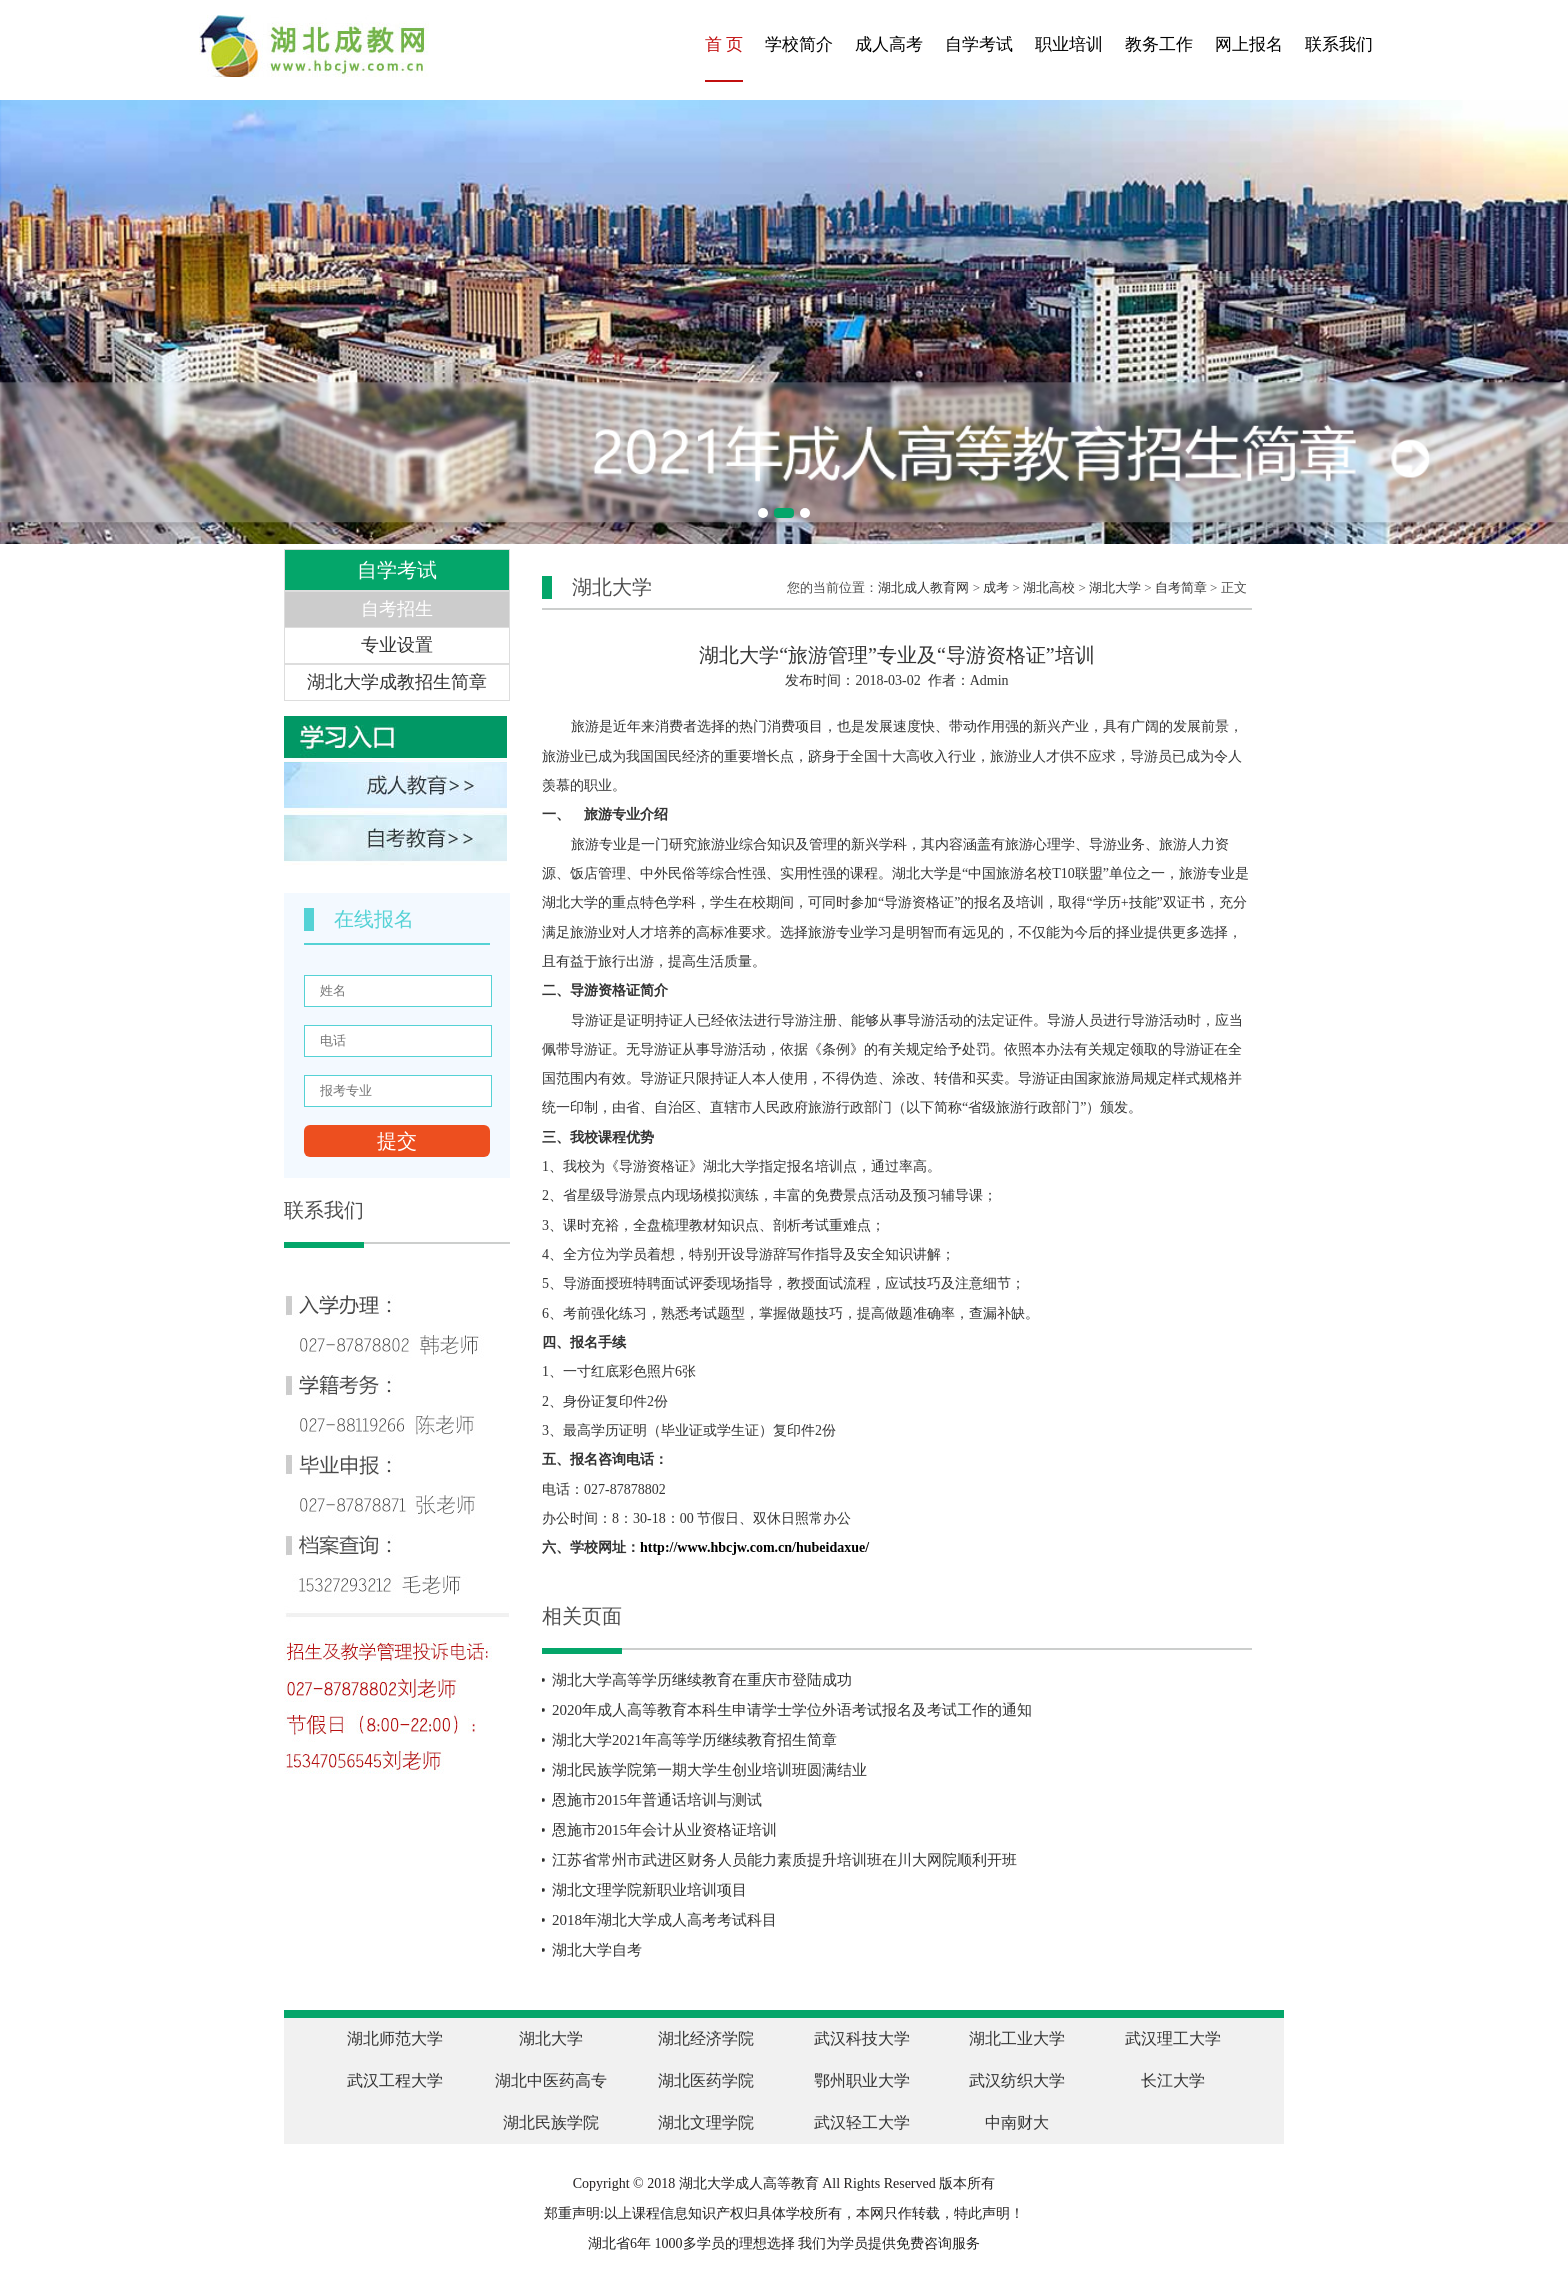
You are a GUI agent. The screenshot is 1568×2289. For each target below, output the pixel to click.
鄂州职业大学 (862, 2080)
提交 (397, 1141)
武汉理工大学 (1173, 2038)
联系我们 (1339, 44)
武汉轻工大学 (862, 2122)
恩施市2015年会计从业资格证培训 (664, 1830)
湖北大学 (1115, 587)
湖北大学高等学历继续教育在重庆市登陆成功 (702, 1680)
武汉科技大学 (862, 2038)
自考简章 (1181, 587)
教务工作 (1159, 44)
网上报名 (1249, 44)
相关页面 (582, 1616)
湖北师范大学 (395, 2038)
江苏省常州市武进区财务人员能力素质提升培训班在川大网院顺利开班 (784, 1860)
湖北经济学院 (706, 2038)
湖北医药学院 (706, 2080)
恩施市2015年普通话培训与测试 (657, 1800)
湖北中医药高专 (551, 2080)
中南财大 (1017, 2122)
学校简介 (799, 44)
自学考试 (979, 44)
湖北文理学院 (706, 2122)
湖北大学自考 (597, 1950)
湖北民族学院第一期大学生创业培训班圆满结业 (709, 1770)
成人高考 (889, 44)
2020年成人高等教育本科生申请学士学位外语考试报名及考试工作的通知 (792, 1710)
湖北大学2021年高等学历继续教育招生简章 (694, 1740)
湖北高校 (1049, 587)
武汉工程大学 (395, 2080)
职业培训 (1069, 44)
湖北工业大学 (1017, 2038)
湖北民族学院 (551, 2122)
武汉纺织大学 (1017, 2080)
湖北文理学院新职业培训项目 (649, 1890)
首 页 (724, 44)
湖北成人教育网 (923, 587)
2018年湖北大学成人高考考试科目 (664, 1920)
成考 (996, 587)
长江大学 (1173, 2080)
